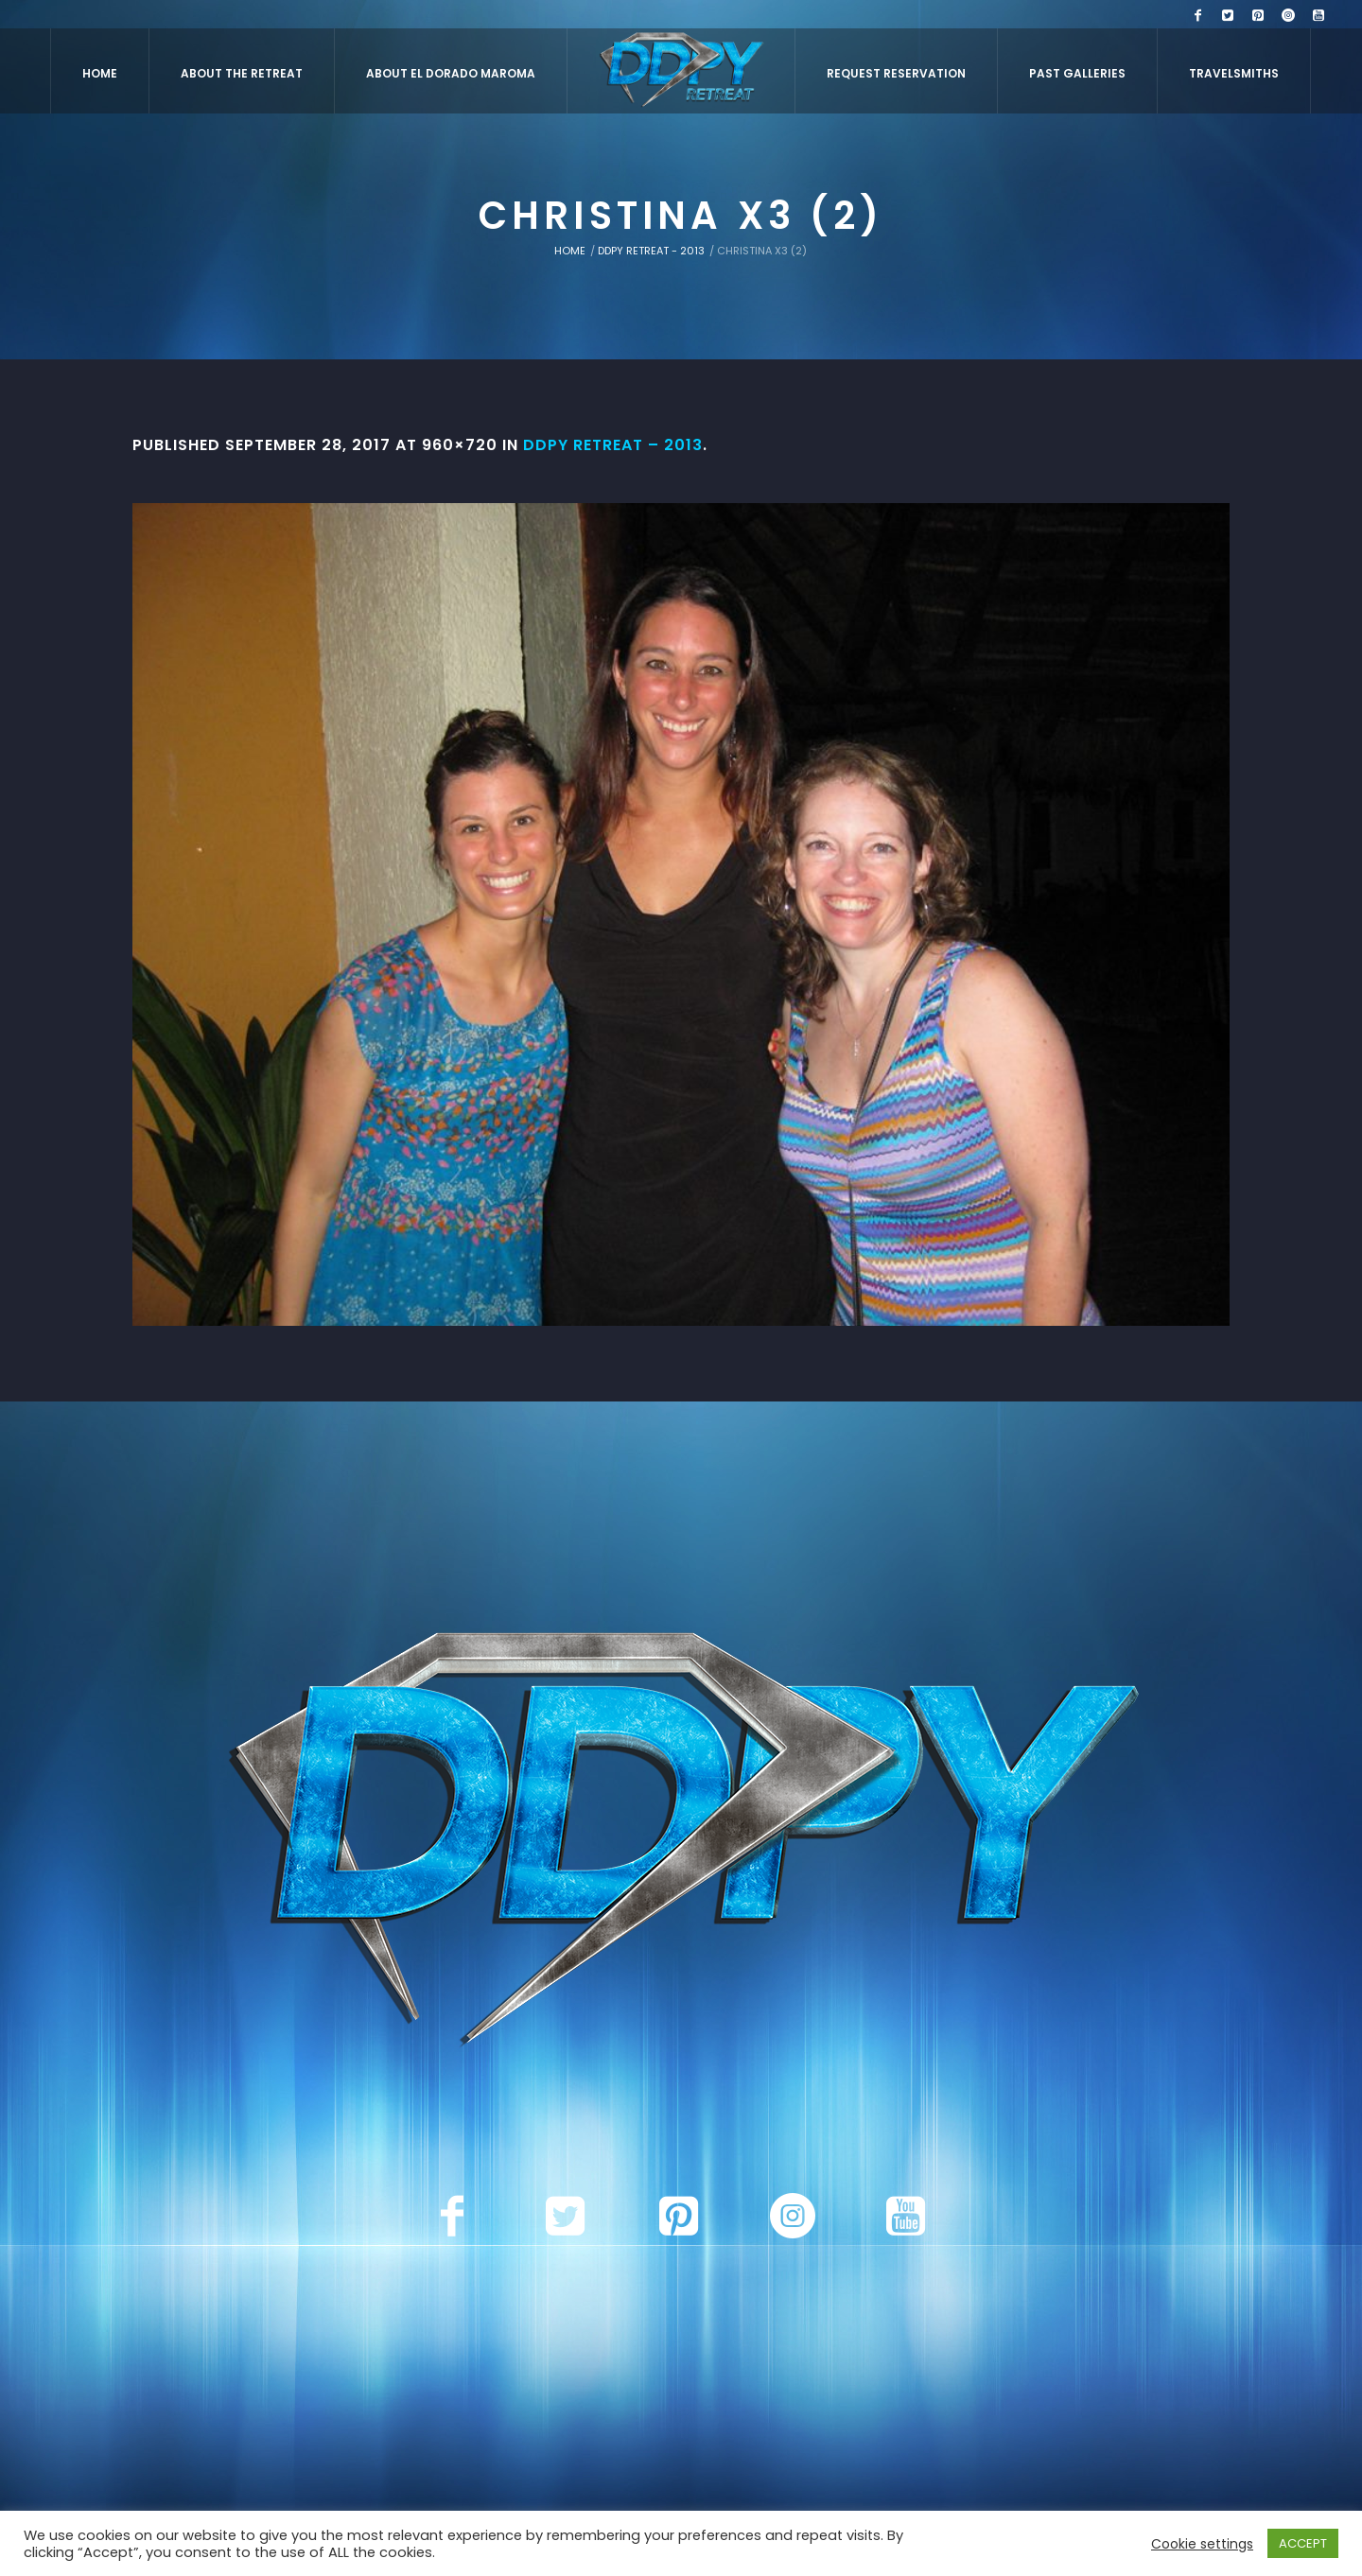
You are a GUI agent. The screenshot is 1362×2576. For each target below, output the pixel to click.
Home (569, 250)
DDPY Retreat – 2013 (613, 445)
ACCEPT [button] (1303, 2543)
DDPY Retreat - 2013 (651, 250)
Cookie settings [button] (1202, 2543)
